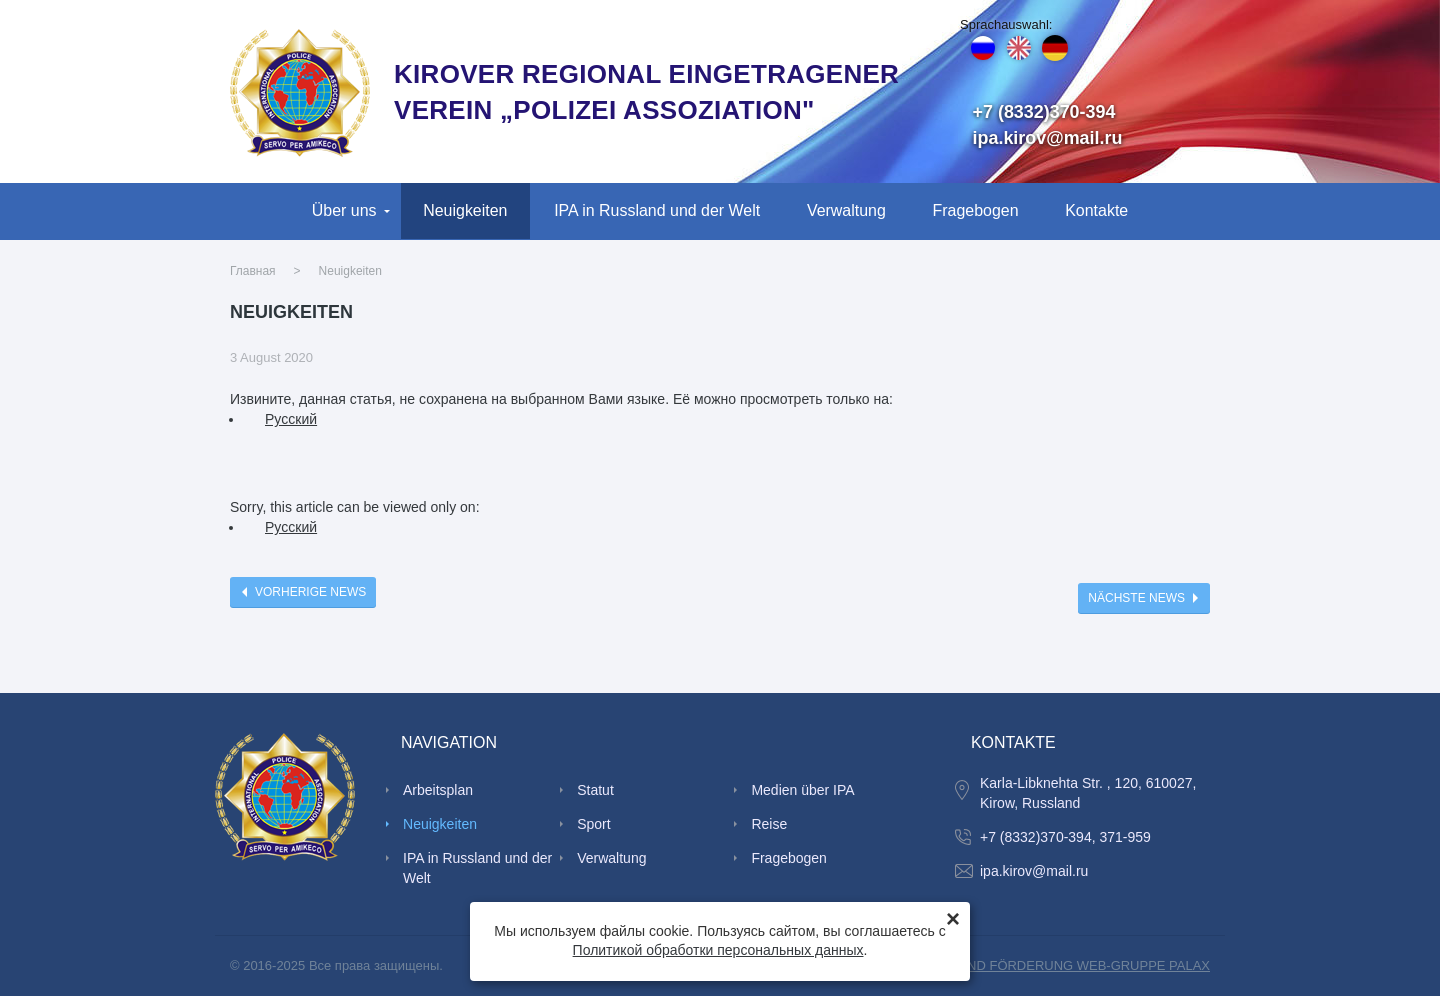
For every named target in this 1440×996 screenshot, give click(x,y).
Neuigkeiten (465, 210)
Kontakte (1096, 210)
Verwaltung (846, 210)
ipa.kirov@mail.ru (1048, 138)
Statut (595, 790)
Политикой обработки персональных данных (718, 950)
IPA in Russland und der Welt (657, 210)
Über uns (344, 210)
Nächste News (1136, 598)
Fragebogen (976, 210)
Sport (593, 824)
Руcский (291, 419)
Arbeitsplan (438, 790)
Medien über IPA (802, 790)
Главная (253, 271)
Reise (769, 824)
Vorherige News (310, 592)
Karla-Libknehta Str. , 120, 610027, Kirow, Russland (1088, 793)
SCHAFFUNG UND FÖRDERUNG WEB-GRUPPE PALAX (1041, 965)
